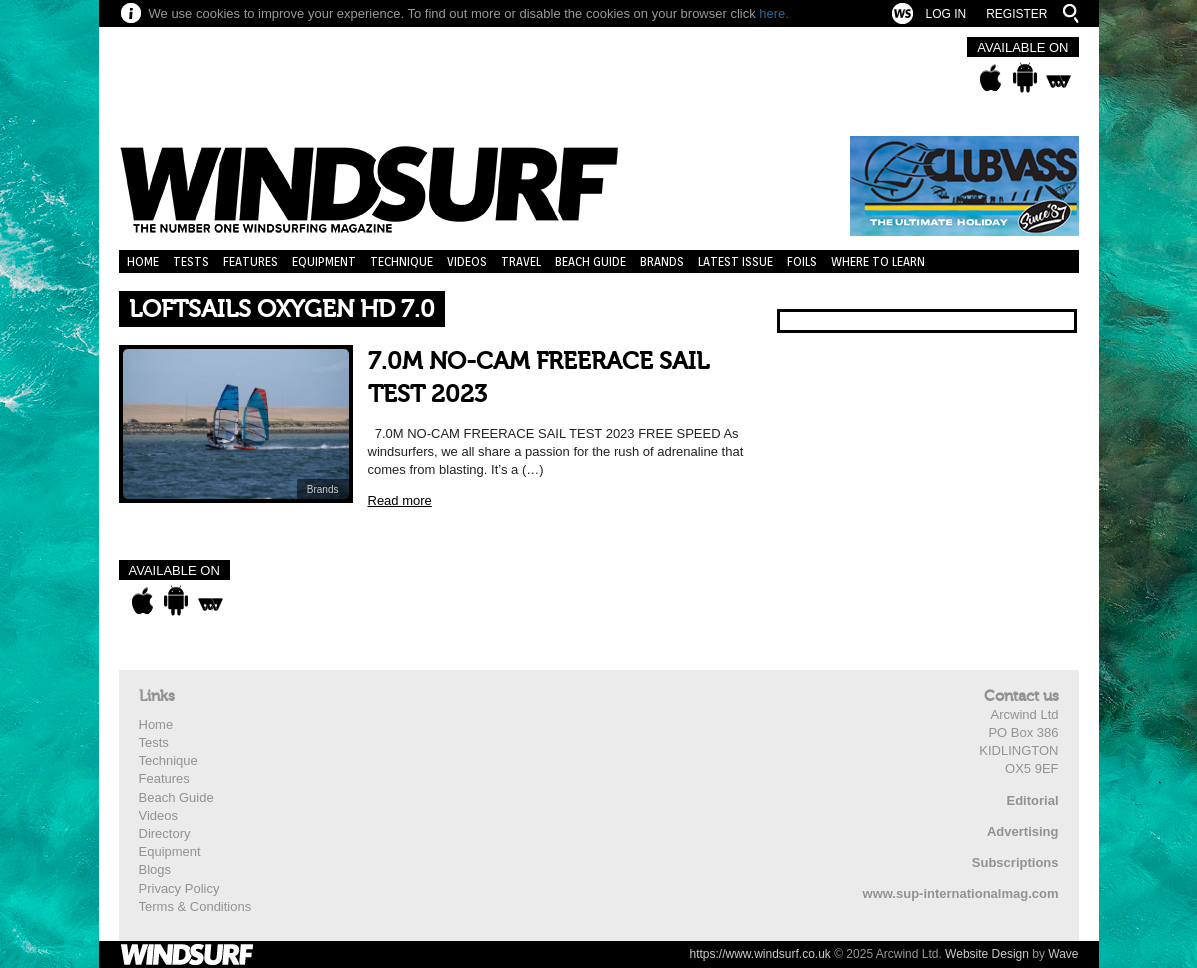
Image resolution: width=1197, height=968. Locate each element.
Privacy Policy (179, 888)
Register (1016, 14)
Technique (401, 261)
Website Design (987, 954)
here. (774, 13)
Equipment (324, 261)
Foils (802, 261)
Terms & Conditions (195, 906)
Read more (400, 500)
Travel (521, 261)
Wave (1063, 954)
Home (143, 261)
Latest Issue (735, 261)
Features (250, 261)
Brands (662, 261)
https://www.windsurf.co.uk (759, 954)
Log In (945, 14)
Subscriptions (1015, 862)
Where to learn (878, 261)
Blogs (155, 869)
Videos (467, 261)
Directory (165, 833)
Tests (191, 261)
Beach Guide (590, 261)
